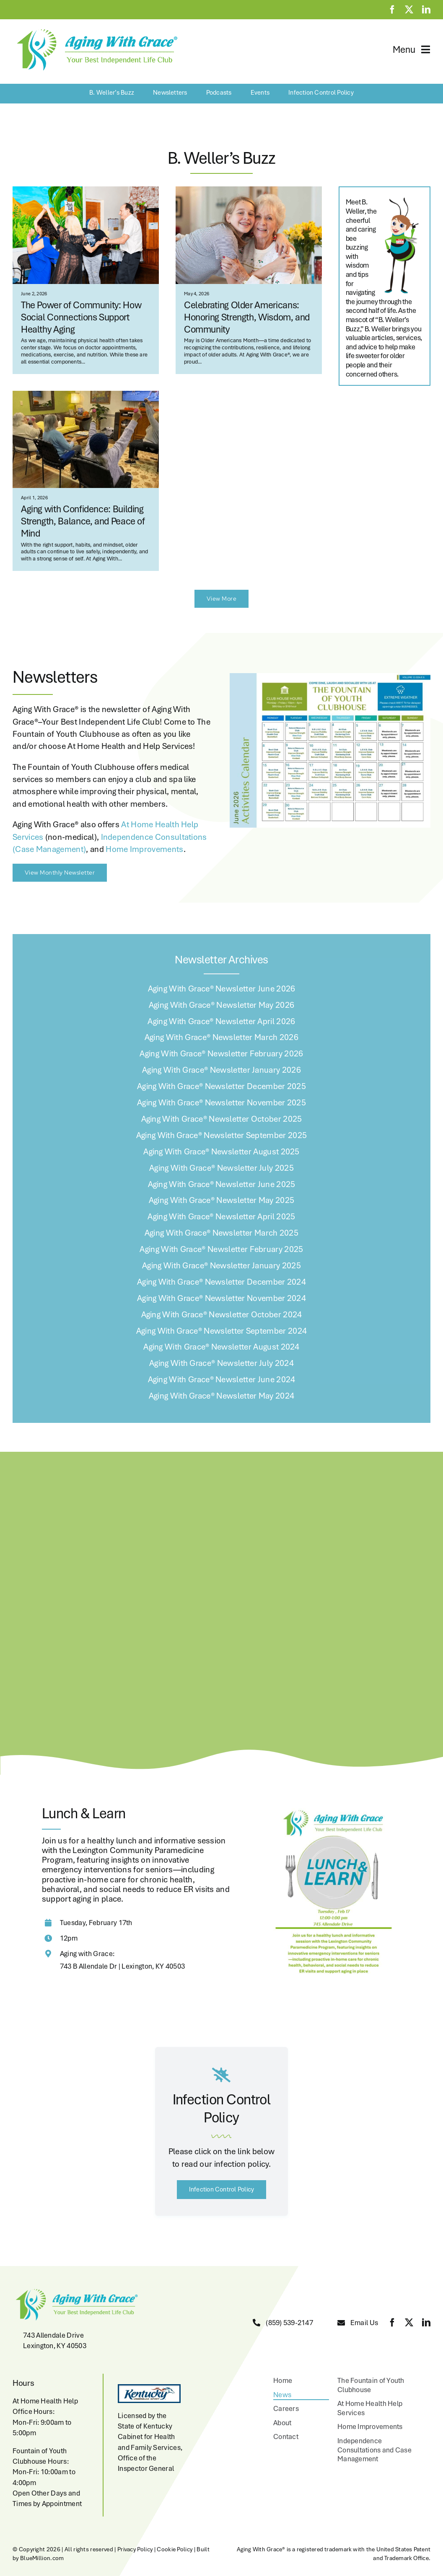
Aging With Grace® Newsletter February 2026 (221, 1053)
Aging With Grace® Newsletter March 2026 (221, 1037)
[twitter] (409, 9)
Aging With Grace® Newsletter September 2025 (221, 1135)
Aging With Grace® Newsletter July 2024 (221, 1363)
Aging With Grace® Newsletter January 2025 (221, 1265)
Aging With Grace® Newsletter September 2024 (221, 1330)
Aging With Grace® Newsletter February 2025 (221, 1249)
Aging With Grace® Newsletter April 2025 (221, 1216)
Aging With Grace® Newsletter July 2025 (221, 1167)
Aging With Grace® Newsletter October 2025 (221, 1118)
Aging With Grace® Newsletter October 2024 (221, 1314)
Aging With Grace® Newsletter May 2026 (222, 1004)
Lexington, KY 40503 (54, 2345)
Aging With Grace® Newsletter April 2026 (221, 1021)
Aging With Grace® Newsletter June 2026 (221, 988)
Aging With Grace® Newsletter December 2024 (221, 1281)
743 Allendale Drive (53, 2335)
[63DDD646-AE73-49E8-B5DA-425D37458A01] (86, 190)
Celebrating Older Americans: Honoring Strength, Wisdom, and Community (247, 317)
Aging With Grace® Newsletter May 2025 (222, 1200)
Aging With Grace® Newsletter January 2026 (221, 1069)
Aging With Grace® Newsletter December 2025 (221, 1086)
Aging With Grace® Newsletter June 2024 (221, 1379)
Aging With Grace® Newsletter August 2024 (221, 1346)
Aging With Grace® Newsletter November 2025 (221, 1102)
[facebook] (392, 9)
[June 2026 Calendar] (330, 677)
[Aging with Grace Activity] (86, 395)
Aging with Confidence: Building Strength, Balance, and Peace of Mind (83, 521)
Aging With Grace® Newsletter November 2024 (221, 1298)
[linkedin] (426, 9)
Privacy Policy (135, 2549)
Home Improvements (144, 849)
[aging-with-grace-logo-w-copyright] (95, 29)
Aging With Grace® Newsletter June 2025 (221, 1184)
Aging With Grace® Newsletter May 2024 (222, 1395)
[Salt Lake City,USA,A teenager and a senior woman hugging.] (249, 190)
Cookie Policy (174, 2549)
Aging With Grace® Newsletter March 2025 (221, 1232)
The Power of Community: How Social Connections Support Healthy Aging (81, 317)
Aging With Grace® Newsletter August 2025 (221, 1151)
